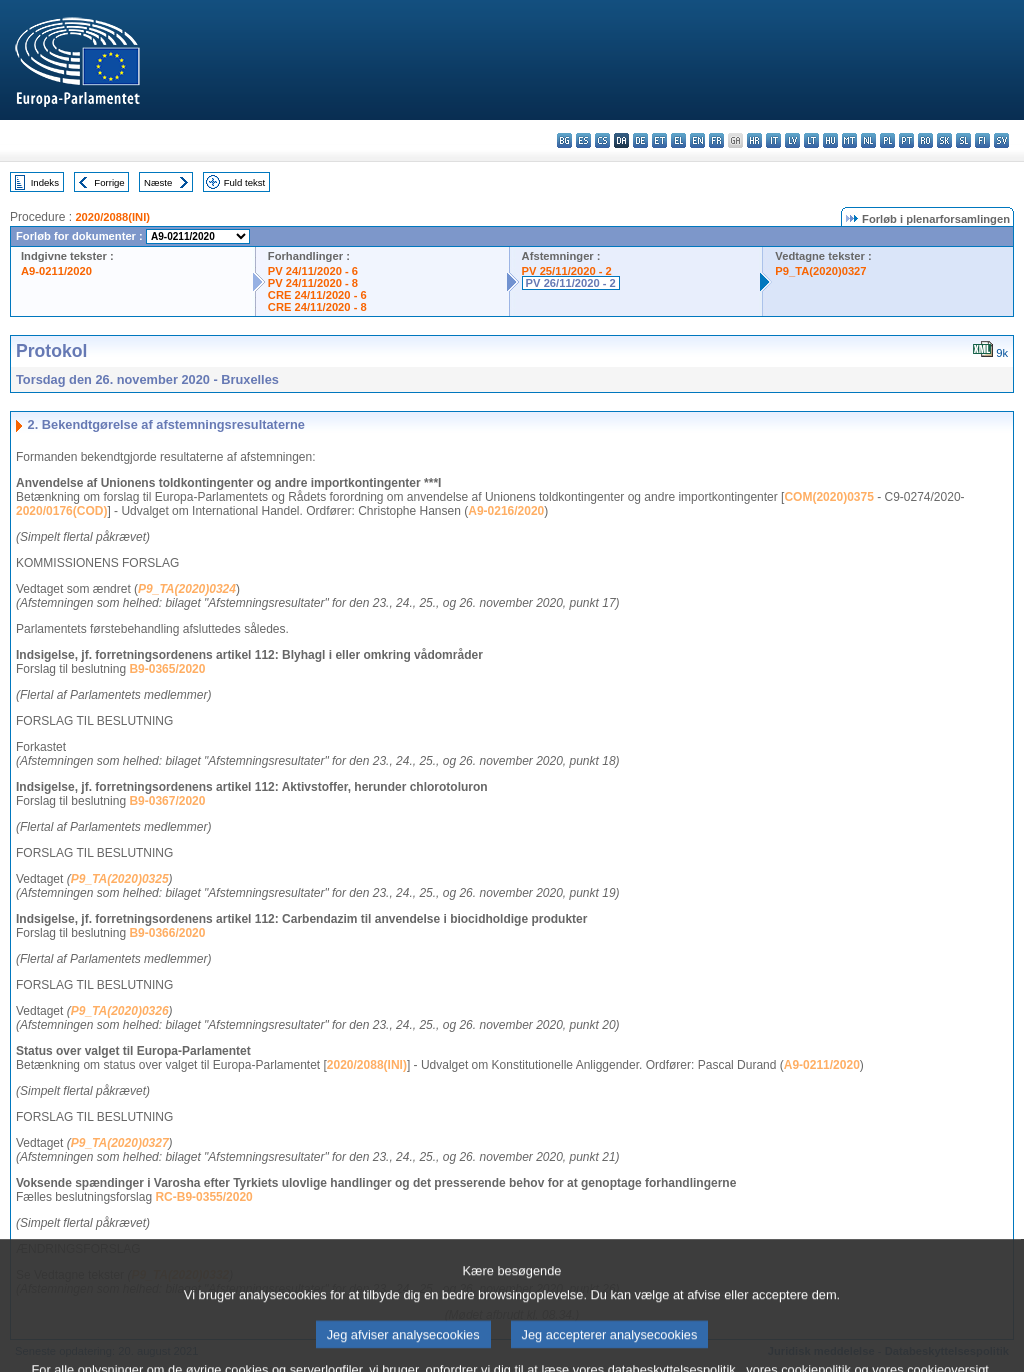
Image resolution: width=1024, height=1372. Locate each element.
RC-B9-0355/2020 (203, 1197)
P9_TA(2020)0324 (187, 589)
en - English (697, 140)
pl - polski (887, 140)
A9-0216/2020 (506, 511)
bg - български (564, 140)
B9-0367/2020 (167, 801)
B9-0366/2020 (167, 933)
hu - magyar (830, 140)
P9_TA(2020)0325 (120, 879)
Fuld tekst (245, 182)
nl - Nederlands (868, 140)
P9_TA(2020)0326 (120, 1011)
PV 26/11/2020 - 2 (571, 283)
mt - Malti (849, 140)
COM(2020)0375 (828, 497)
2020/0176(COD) (61, 511)
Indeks (45, 182)
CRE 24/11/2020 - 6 (317, 295)
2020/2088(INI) (112, 217)
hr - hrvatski (754, 140)
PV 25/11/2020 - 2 (567, 271)
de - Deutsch (640, 140)
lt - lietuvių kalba (811, 140)
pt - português (906, 140)
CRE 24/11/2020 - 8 (317, 307)
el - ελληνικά (678, 140)
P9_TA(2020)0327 (820, 271)
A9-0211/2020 (56, 271)
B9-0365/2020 (167, 669)
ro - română (925, 140)
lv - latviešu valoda (792, 140)
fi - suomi (982, 140)
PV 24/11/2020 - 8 (313, 283)
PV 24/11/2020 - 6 (313, 271)
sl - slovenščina (963, 140)
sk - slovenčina (944, 140)
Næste (158, 182)
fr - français (716, 140)
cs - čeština (602, 140)
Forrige (109, 182)
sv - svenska (1001, 140)
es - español (583, 140)
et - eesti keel (659, 140)
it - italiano (773, 140)
